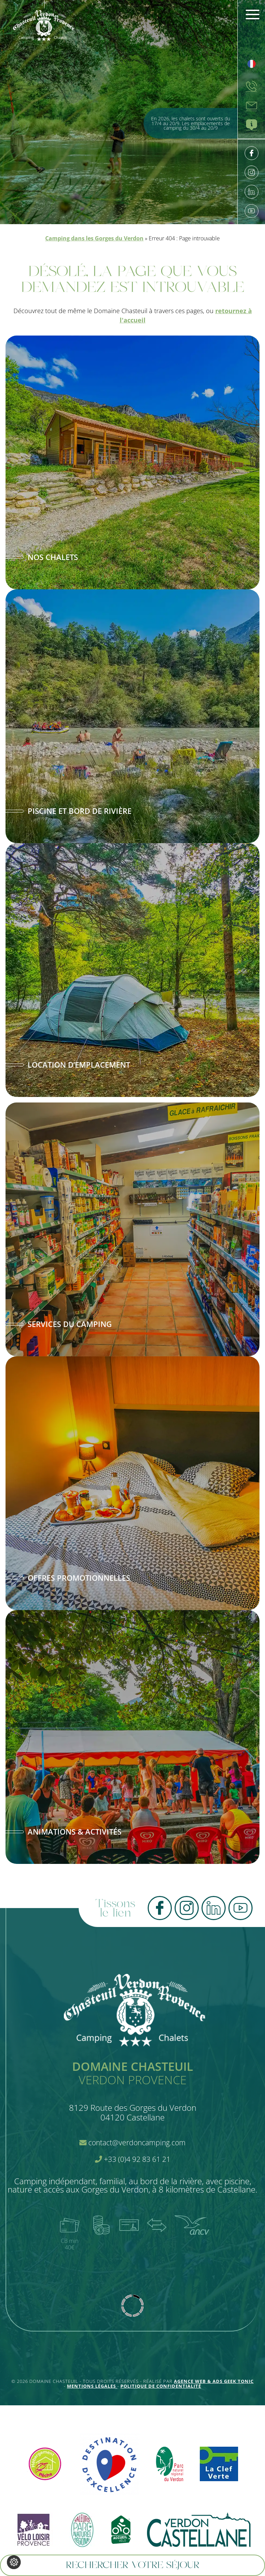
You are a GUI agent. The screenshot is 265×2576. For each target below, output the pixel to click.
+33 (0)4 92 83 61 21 (132, 2159)
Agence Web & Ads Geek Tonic (214, 2381)
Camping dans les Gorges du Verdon (94, 238)
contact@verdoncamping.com (132, 2142)
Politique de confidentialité (160, 2386)
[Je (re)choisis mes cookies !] (14, 2562)
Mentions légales (92, 2386)
